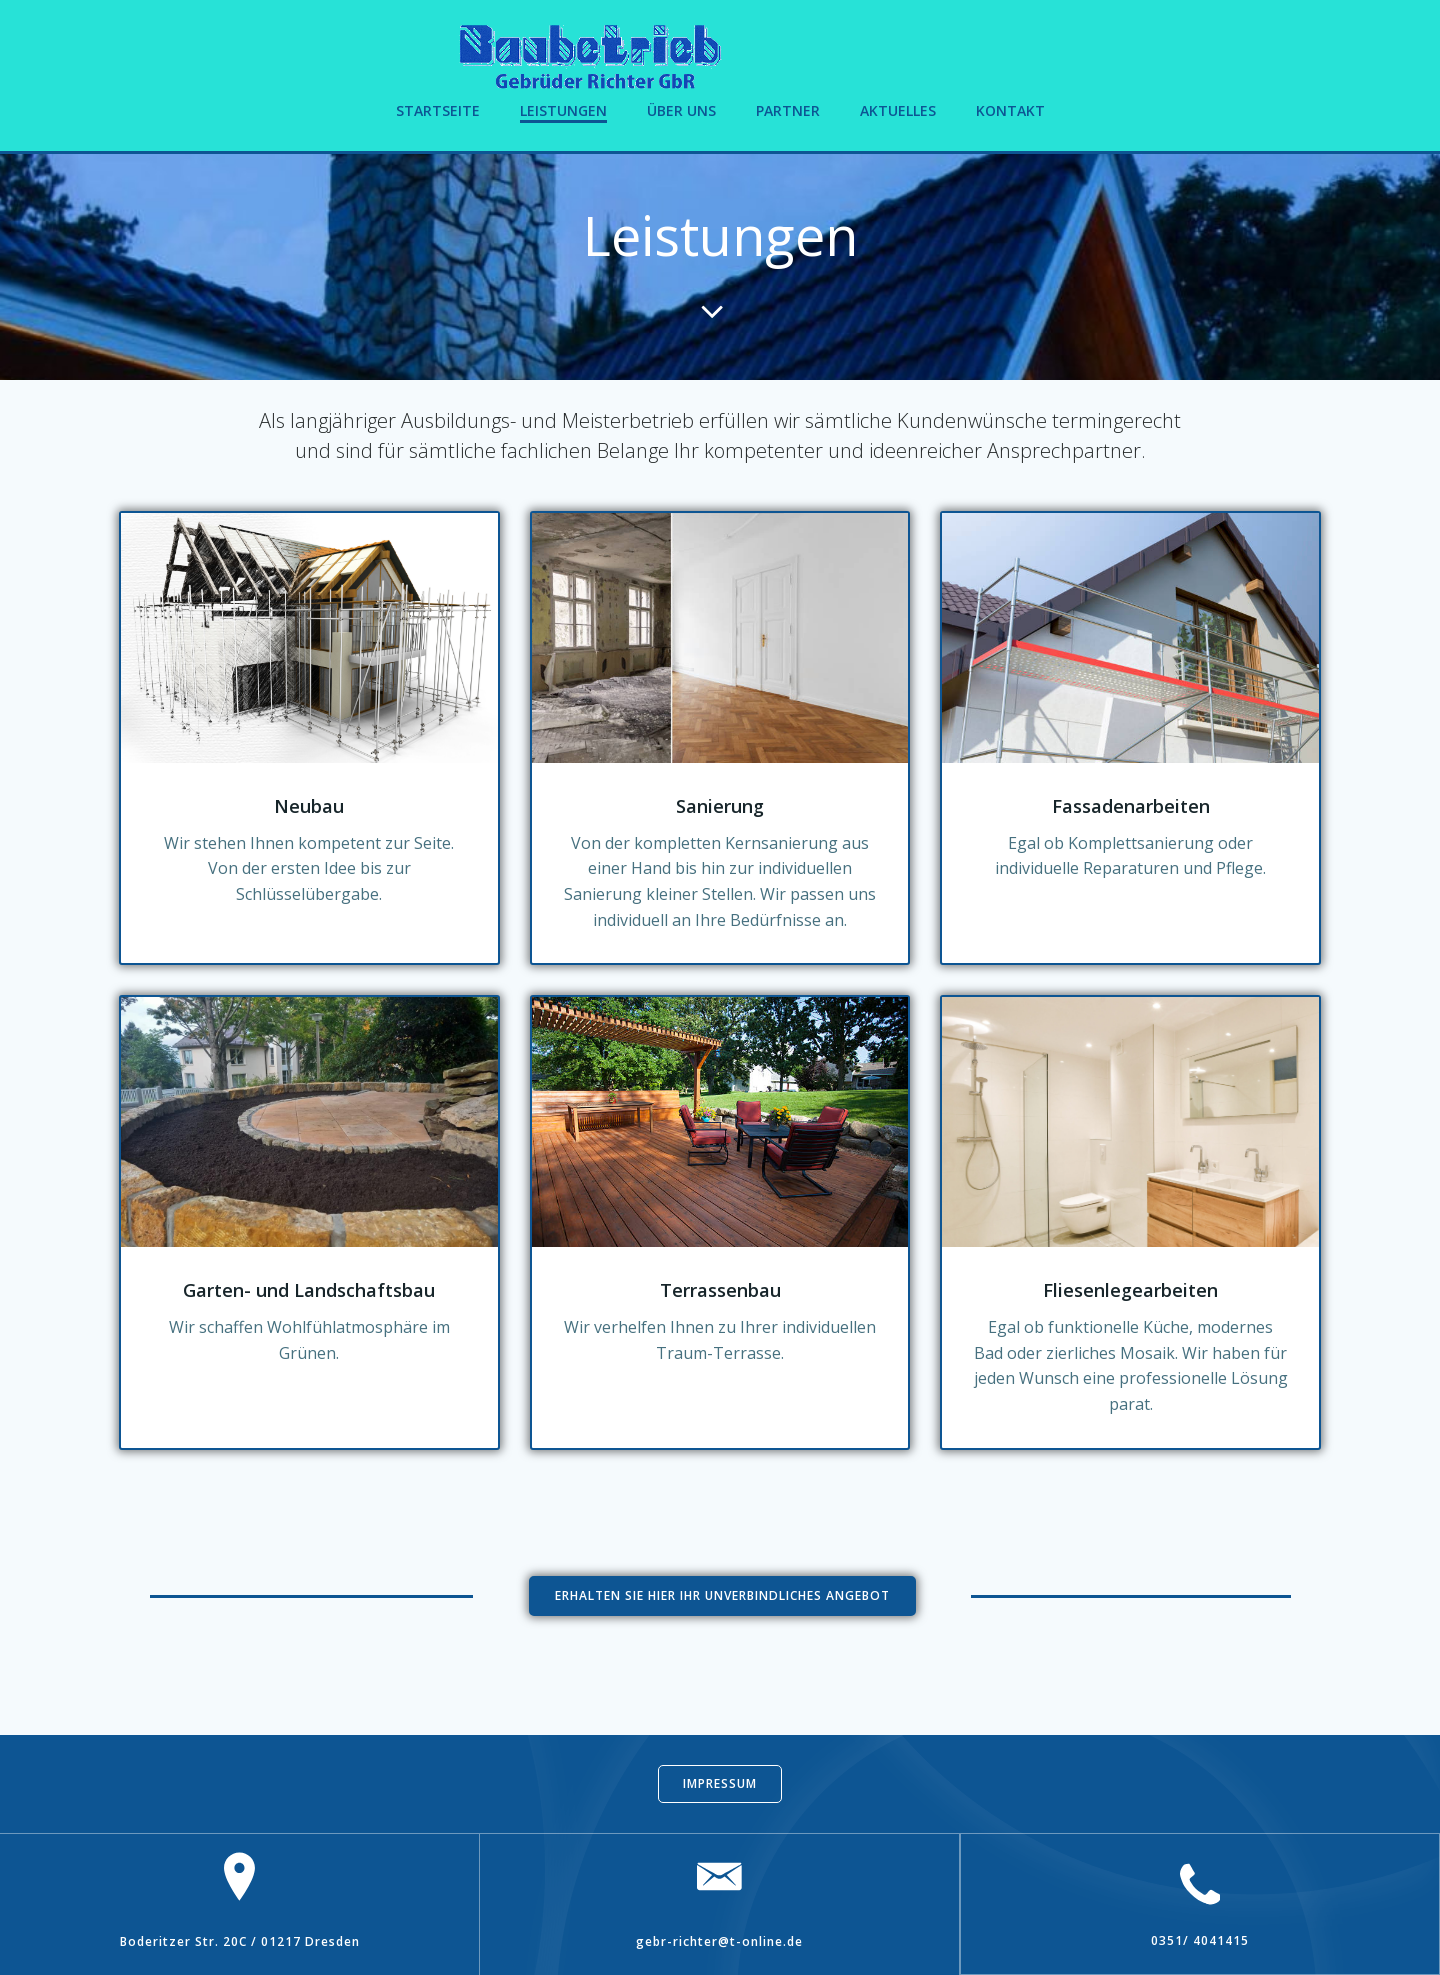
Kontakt (1010, 110)
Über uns (681, 110)
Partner (788, 110)
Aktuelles (898, 110)
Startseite (438, 110)
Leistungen (563, 110)
